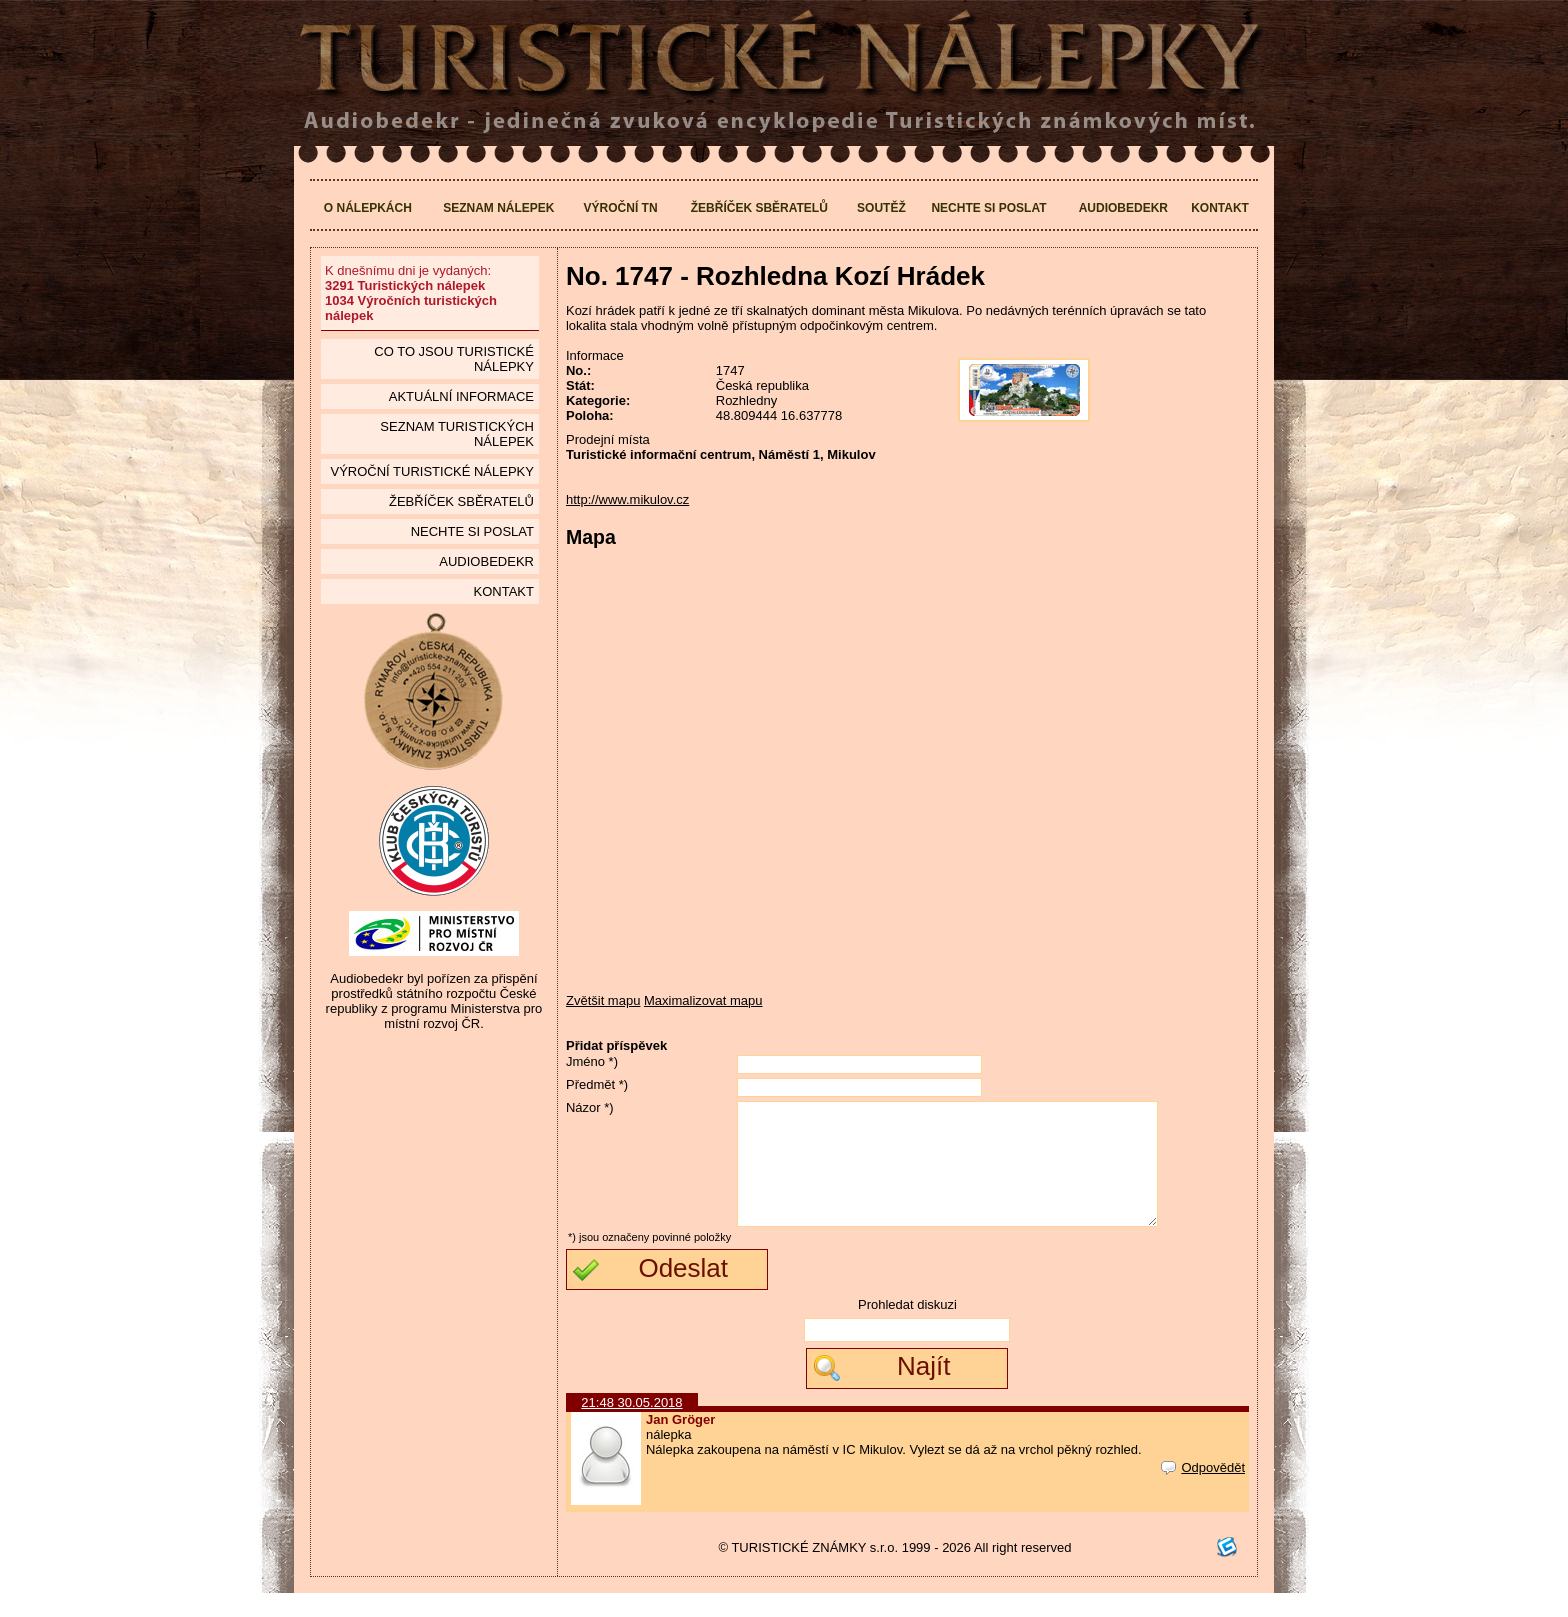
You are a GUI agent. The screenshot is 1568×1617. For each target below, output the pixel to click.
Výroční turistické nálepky (431, 471)
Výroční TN (621, 208)
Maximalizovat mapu (703, 1000)
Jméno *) (592, 1061)
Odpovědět (1203, 1491)
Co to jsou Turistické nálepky (454, 359)
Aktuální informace (461, 396)
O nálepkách (368, 208)
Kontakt (1220, 208)
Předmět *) (597, 1084)
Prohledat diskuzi (907, 1328)
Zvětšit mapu (603, 1000)
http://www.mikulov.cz (627, 499)
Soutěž (881, 208)
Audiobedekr (1123, 208)
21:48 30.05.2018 (631, 1426)
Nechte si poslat (988, 208)
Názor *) (590, 1107)
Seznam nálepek (498, 208)
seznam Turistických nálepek (457, 434)
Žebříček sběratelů (759, 208)
